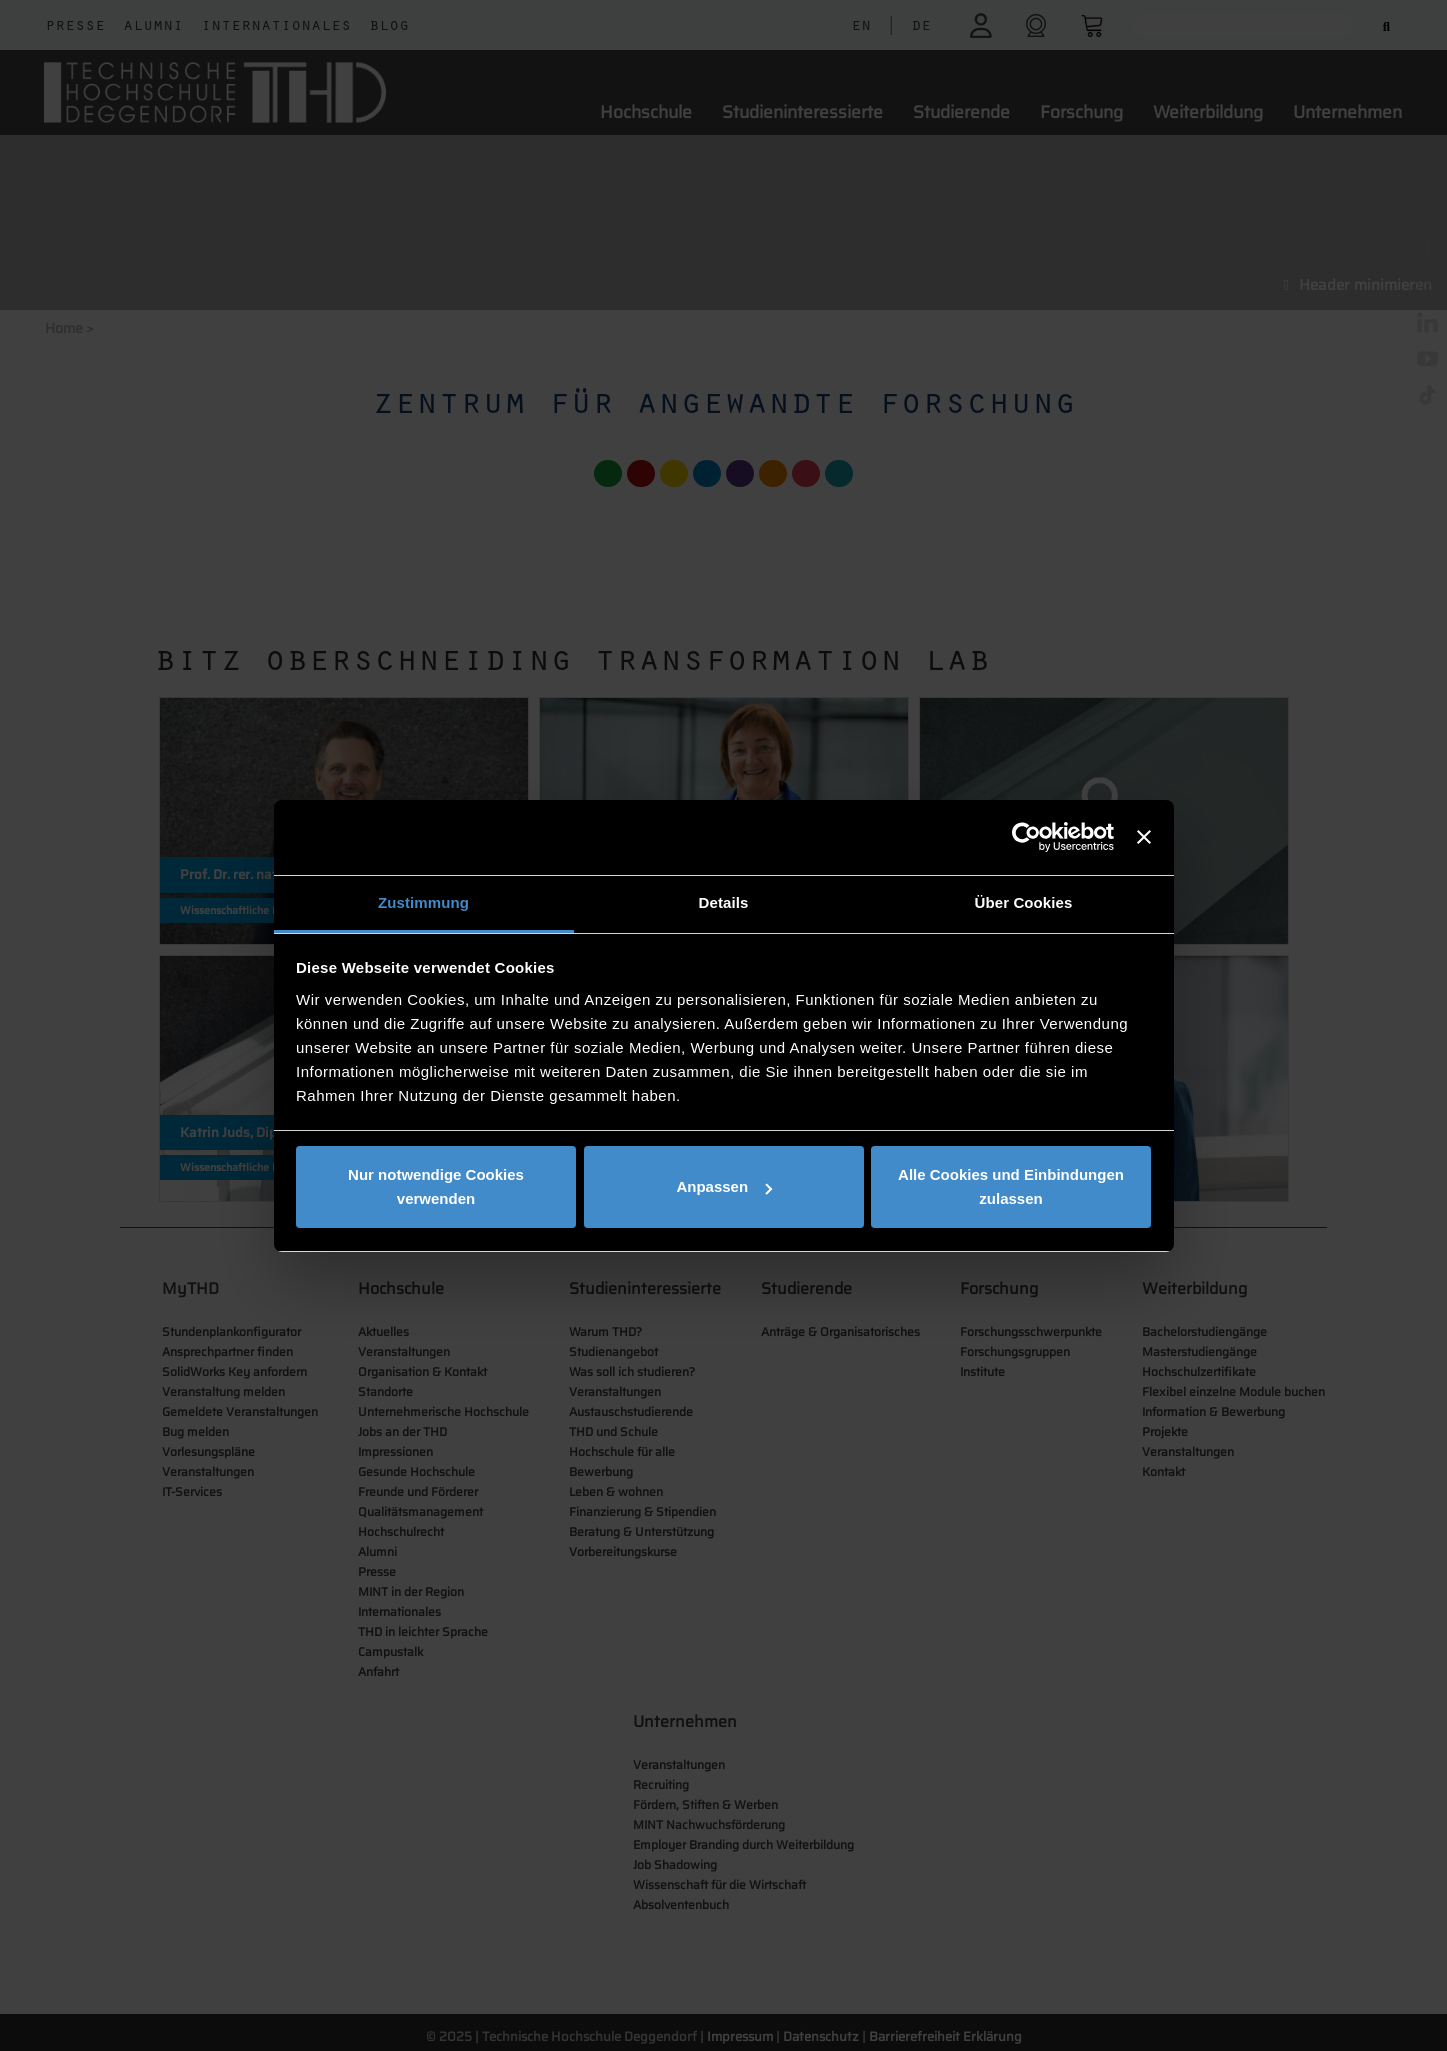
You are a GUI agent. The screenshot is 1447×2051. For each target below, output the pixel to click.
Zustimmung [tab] (423, 902)
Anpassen (724, 1186)
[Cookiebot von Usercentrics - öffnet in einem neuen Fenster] (1026, 837)
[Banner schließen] (1144, 837)
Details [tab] (724, 902)
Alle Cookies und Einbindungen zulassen (1011, 1186)
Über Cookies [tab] (1024, 902)
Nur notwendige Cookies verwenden (436, 1186)
